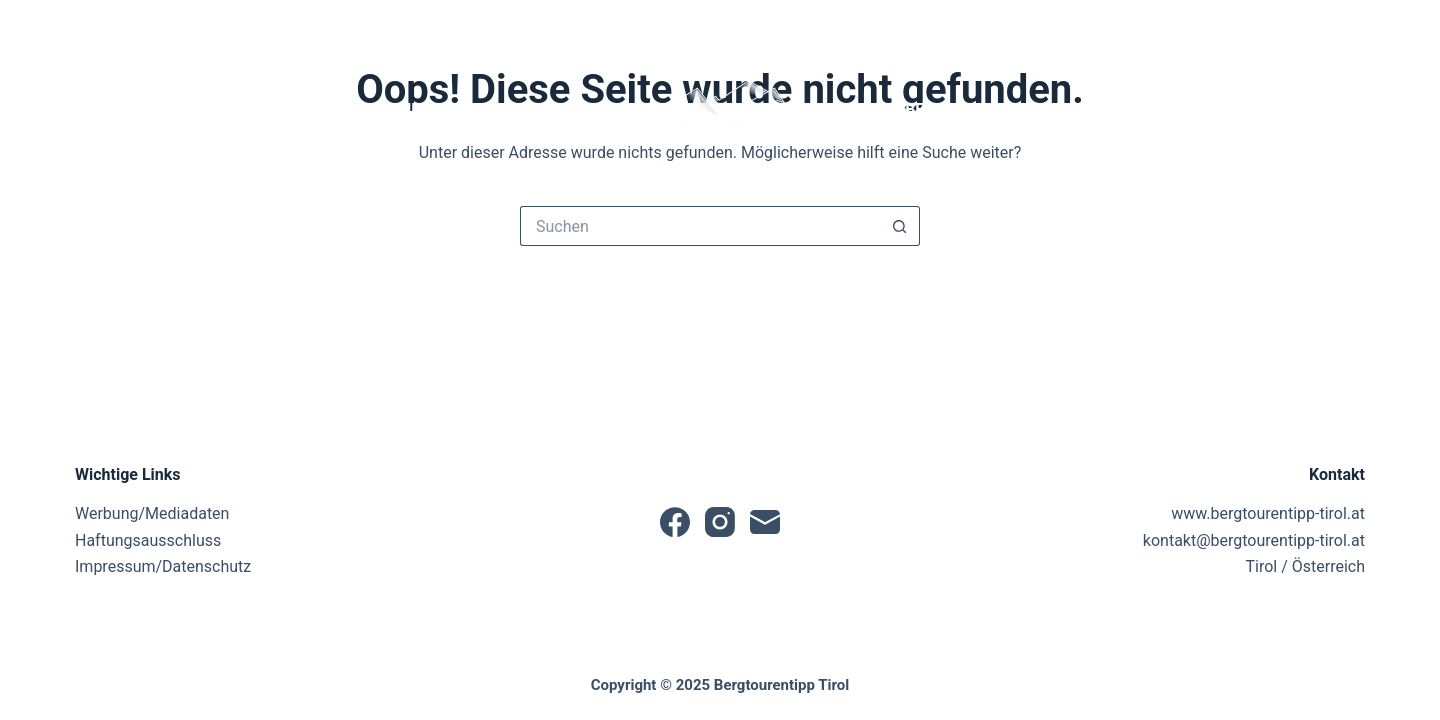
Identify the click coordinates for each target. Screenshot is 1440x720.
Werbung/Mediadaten (152, 513)
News (243, 109)
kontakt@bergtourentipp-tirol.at (1254, 540)
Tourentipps (549, 110)
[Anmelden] (1318, 25)
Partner (1147, 110)
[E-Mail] (150, 25)
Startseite (133, 109)
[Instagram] (117, 25)
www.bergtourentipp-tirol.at (1268, 513)
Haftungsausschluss (148, 540)
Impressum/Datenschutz (163, 566)
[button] (720, 110)
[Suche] (1242, 25)
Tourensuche (377, 110)
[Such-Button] (900, 226)
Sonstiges (1304, 110)
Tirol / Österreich (1305, 566)
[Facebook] (84, 25)
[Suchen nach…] (700, 226)
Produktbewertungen (940, 110)
